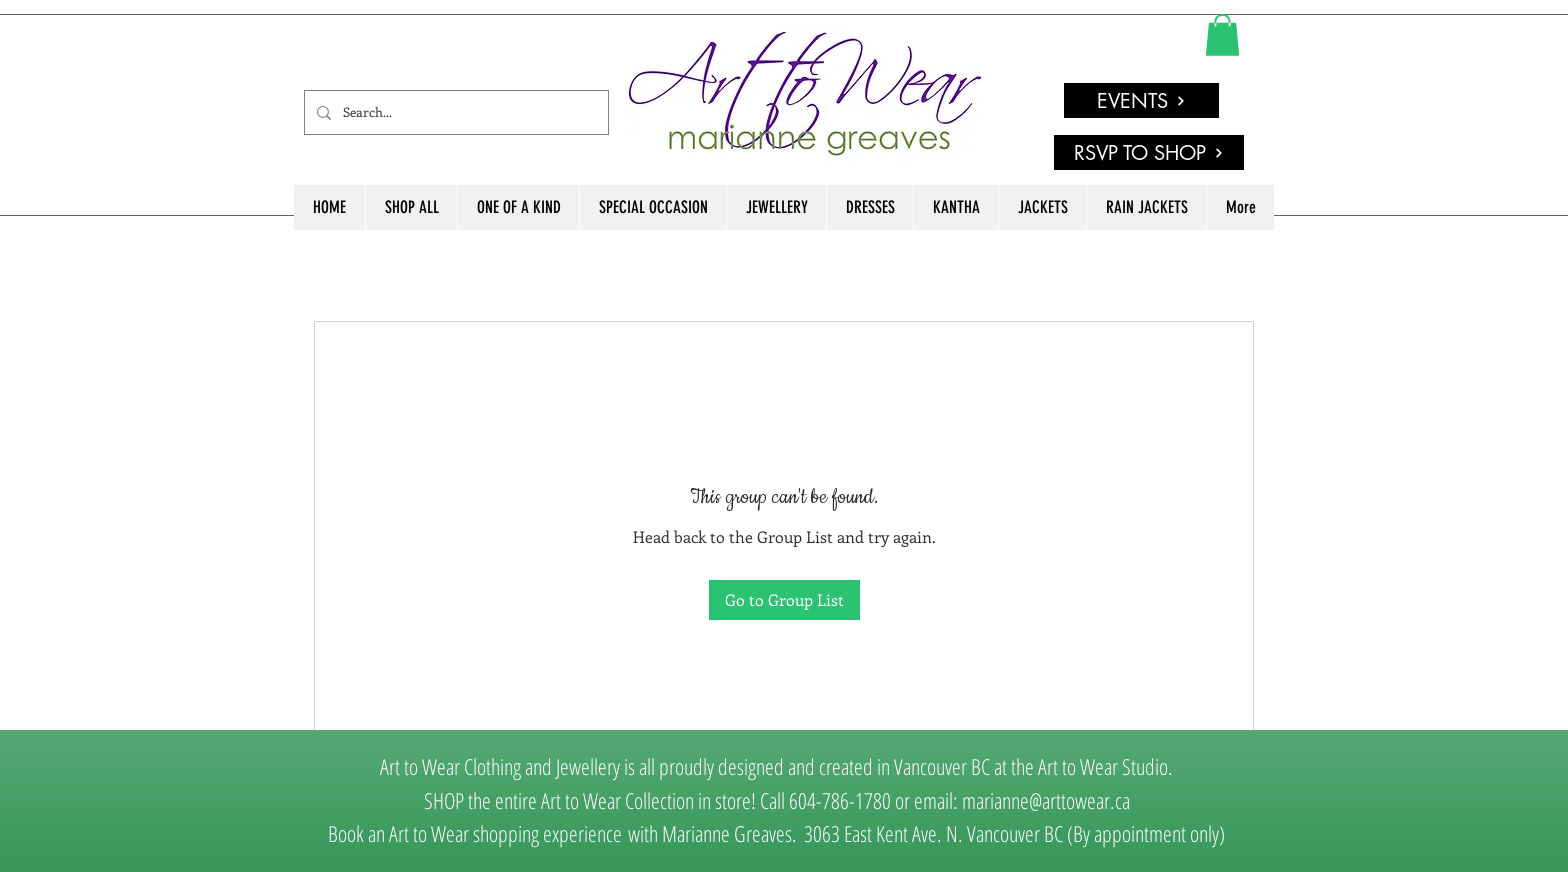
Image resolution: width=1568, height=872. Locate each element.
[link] (1222, 35)
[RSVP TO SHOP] (1149, 152)
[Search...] (454, 112)
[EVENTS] (1141, 100)
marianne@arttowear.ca (1046, 800)
